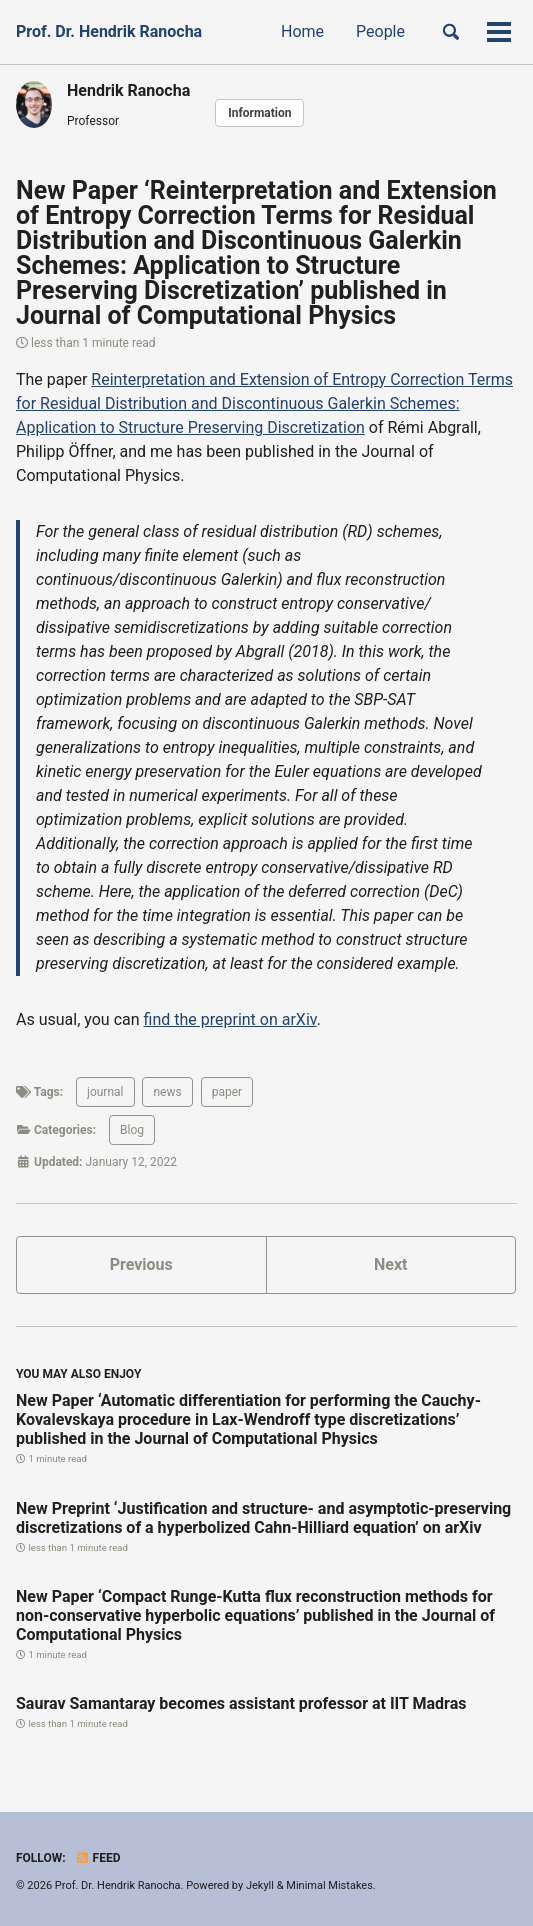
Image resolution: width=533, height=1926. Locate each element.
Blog (132, 1130)
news (167, 1092)
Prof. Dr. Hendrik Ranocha (109, 31)
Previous (141, 1264)
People (380, 31)
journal (105, 1092)
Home (302, 31)
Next (390, 1264)
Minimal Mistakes (329, 1885)
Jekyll (260, 1885)
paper (227, 1092)
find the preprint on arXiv (230, 1019)
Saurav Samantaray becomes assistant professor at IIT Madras (241, 1703)
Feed (98, 1858)
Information (259, 113)
